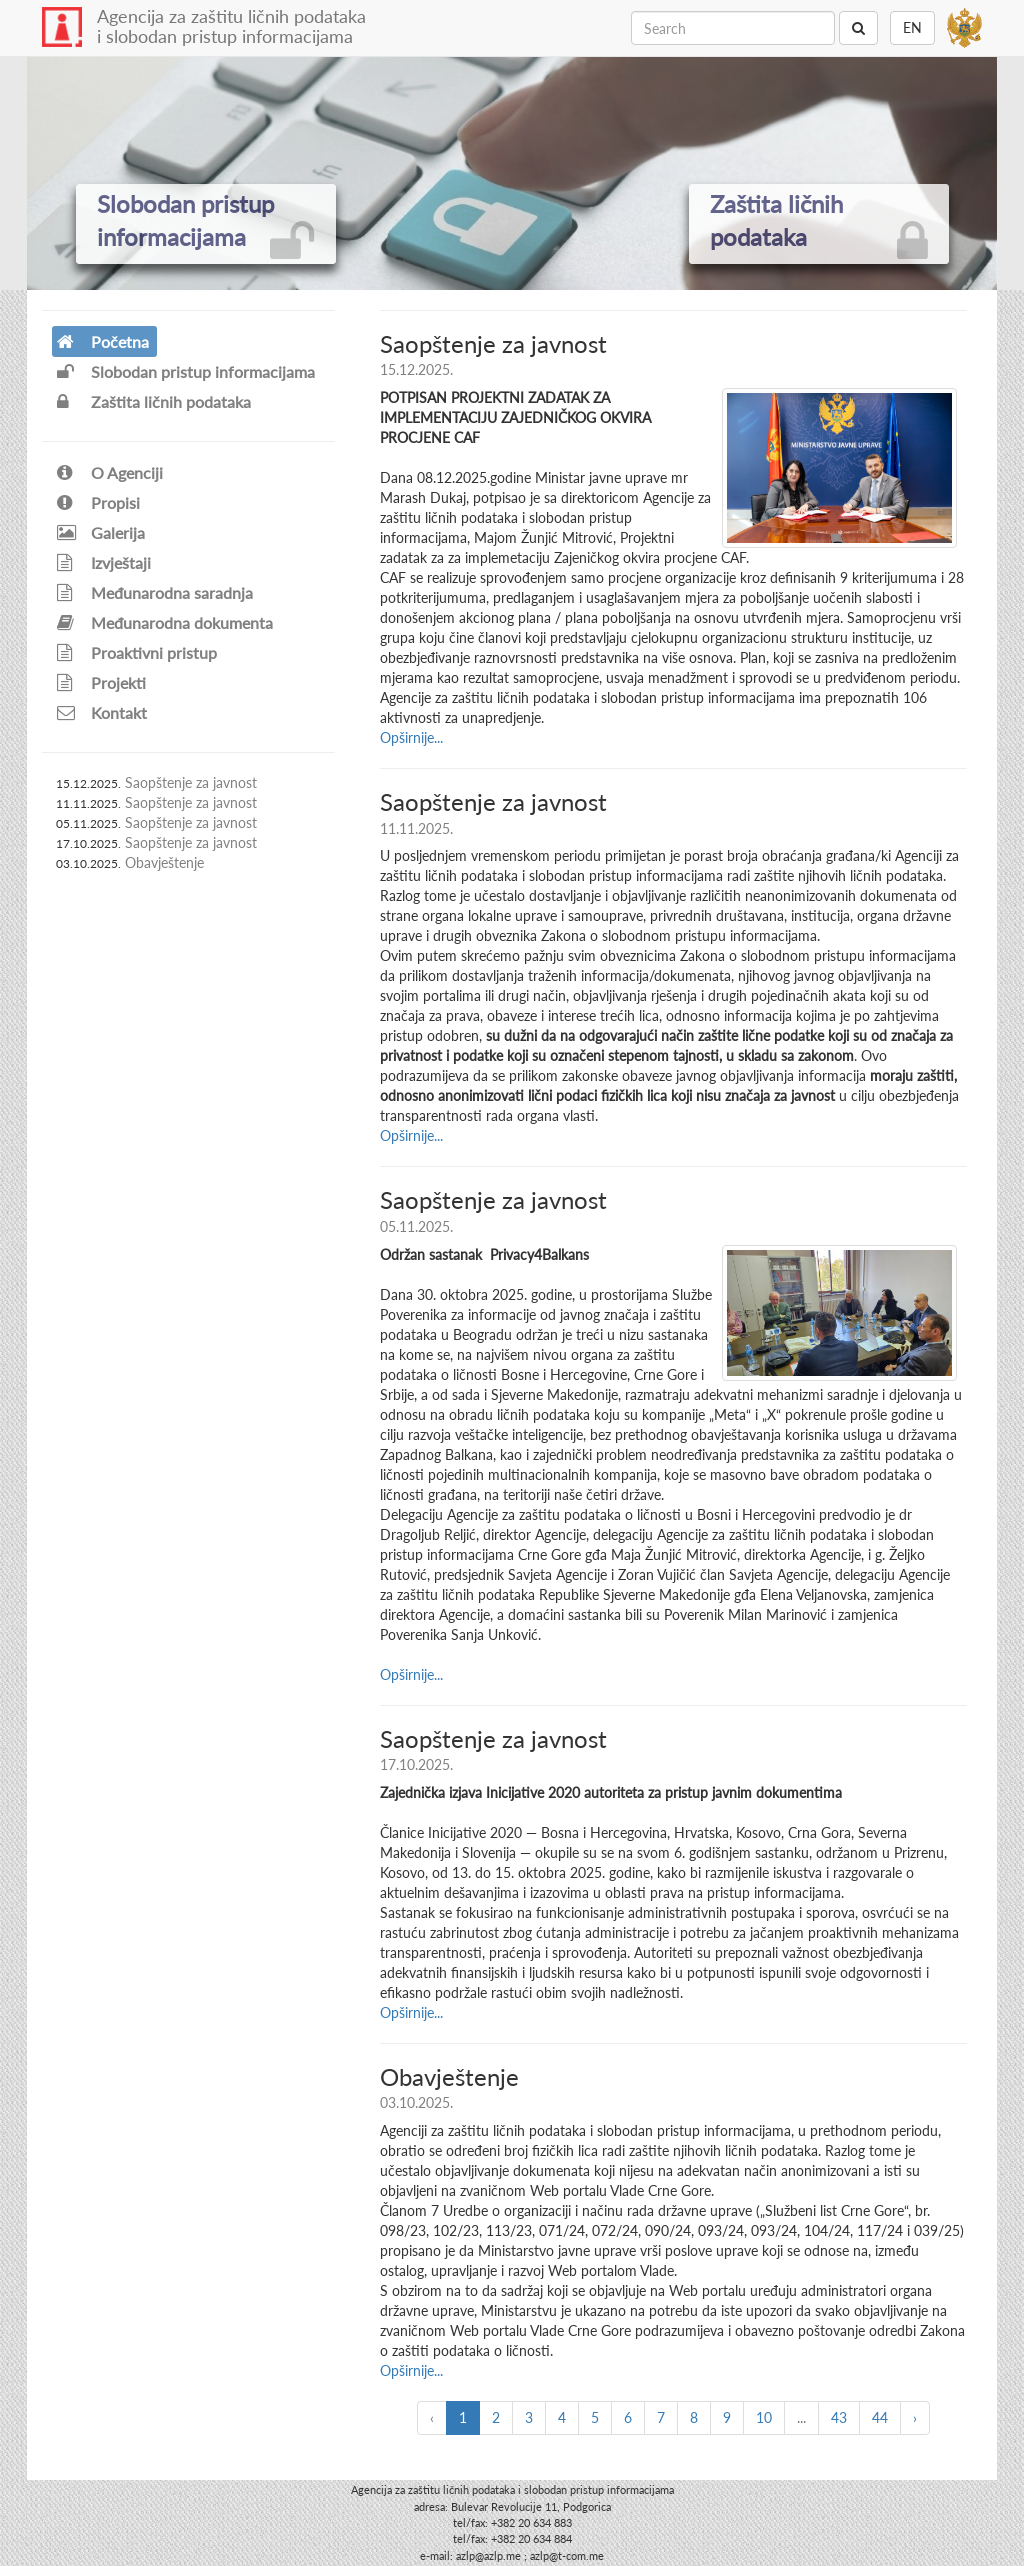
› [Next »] (915, 2417)
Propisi (98, 502)
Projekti (101, 682)
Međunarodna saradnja (155, 592)
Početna (103, 341)
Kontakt (102, 712)
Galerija (101, 532)
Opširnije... (411, 737)
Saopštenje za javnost (191, 782)
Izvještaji (104, 562)
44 (880, 2417)
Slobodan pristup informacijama (186, 371)
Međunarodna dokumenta (165, 622)
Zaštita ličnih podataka (154, 401)
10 (764, 2417)
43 (839, 2417)
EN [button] (912, 27)
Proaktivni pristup (137, 652)
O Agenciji (110, 472)
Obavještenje (164, 862)
